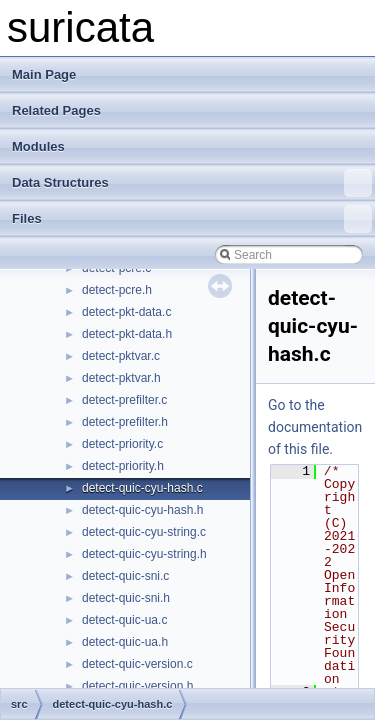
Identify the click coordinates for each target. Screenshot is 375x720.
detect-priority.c (122, 444)
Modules (38, 146)
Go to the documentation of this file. (315, 427)
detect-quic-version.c (137, 664)
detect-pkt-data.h (127, 334)
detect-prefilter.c (124, 400)
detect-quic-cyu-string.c (144, 532)
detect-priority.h (123, 466)
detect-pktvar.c (121, 356)
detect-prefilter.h (125, 422)
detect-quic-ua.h (125, 642)
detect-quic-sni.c (125, 576)
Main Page (44, 74)
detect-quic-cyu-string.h (144, 554)
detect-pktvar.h (121, 378)
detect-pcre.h (117, 290)
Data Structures (192, 183)
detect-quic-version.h (137, 686)
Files (192, 219)
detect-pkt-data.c (126, 312)
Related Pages (56, 110)
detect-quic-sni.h (126, 598)
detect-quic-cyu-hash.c (142, 488)
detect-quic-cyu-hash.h (142, 510)
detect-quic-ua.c (124, 620)
